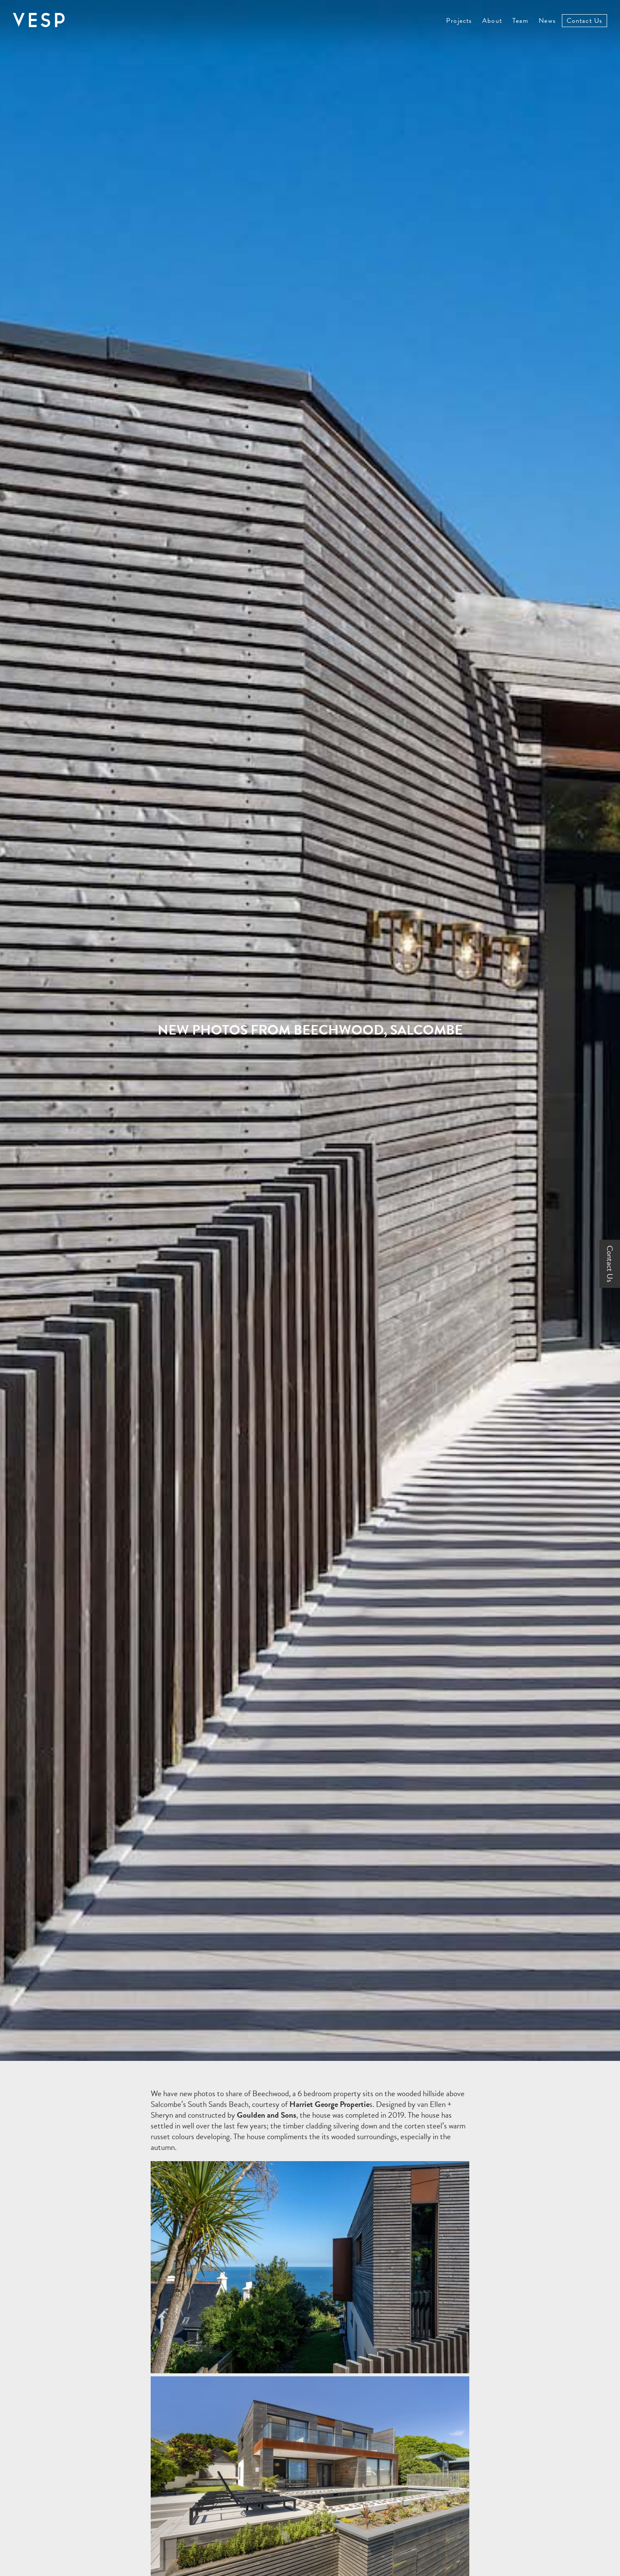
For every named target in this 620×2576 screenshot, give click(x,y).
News (547, 20)
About (492, 20)
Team (520, 20)
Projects (459, 20)
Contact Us (584, 20)
